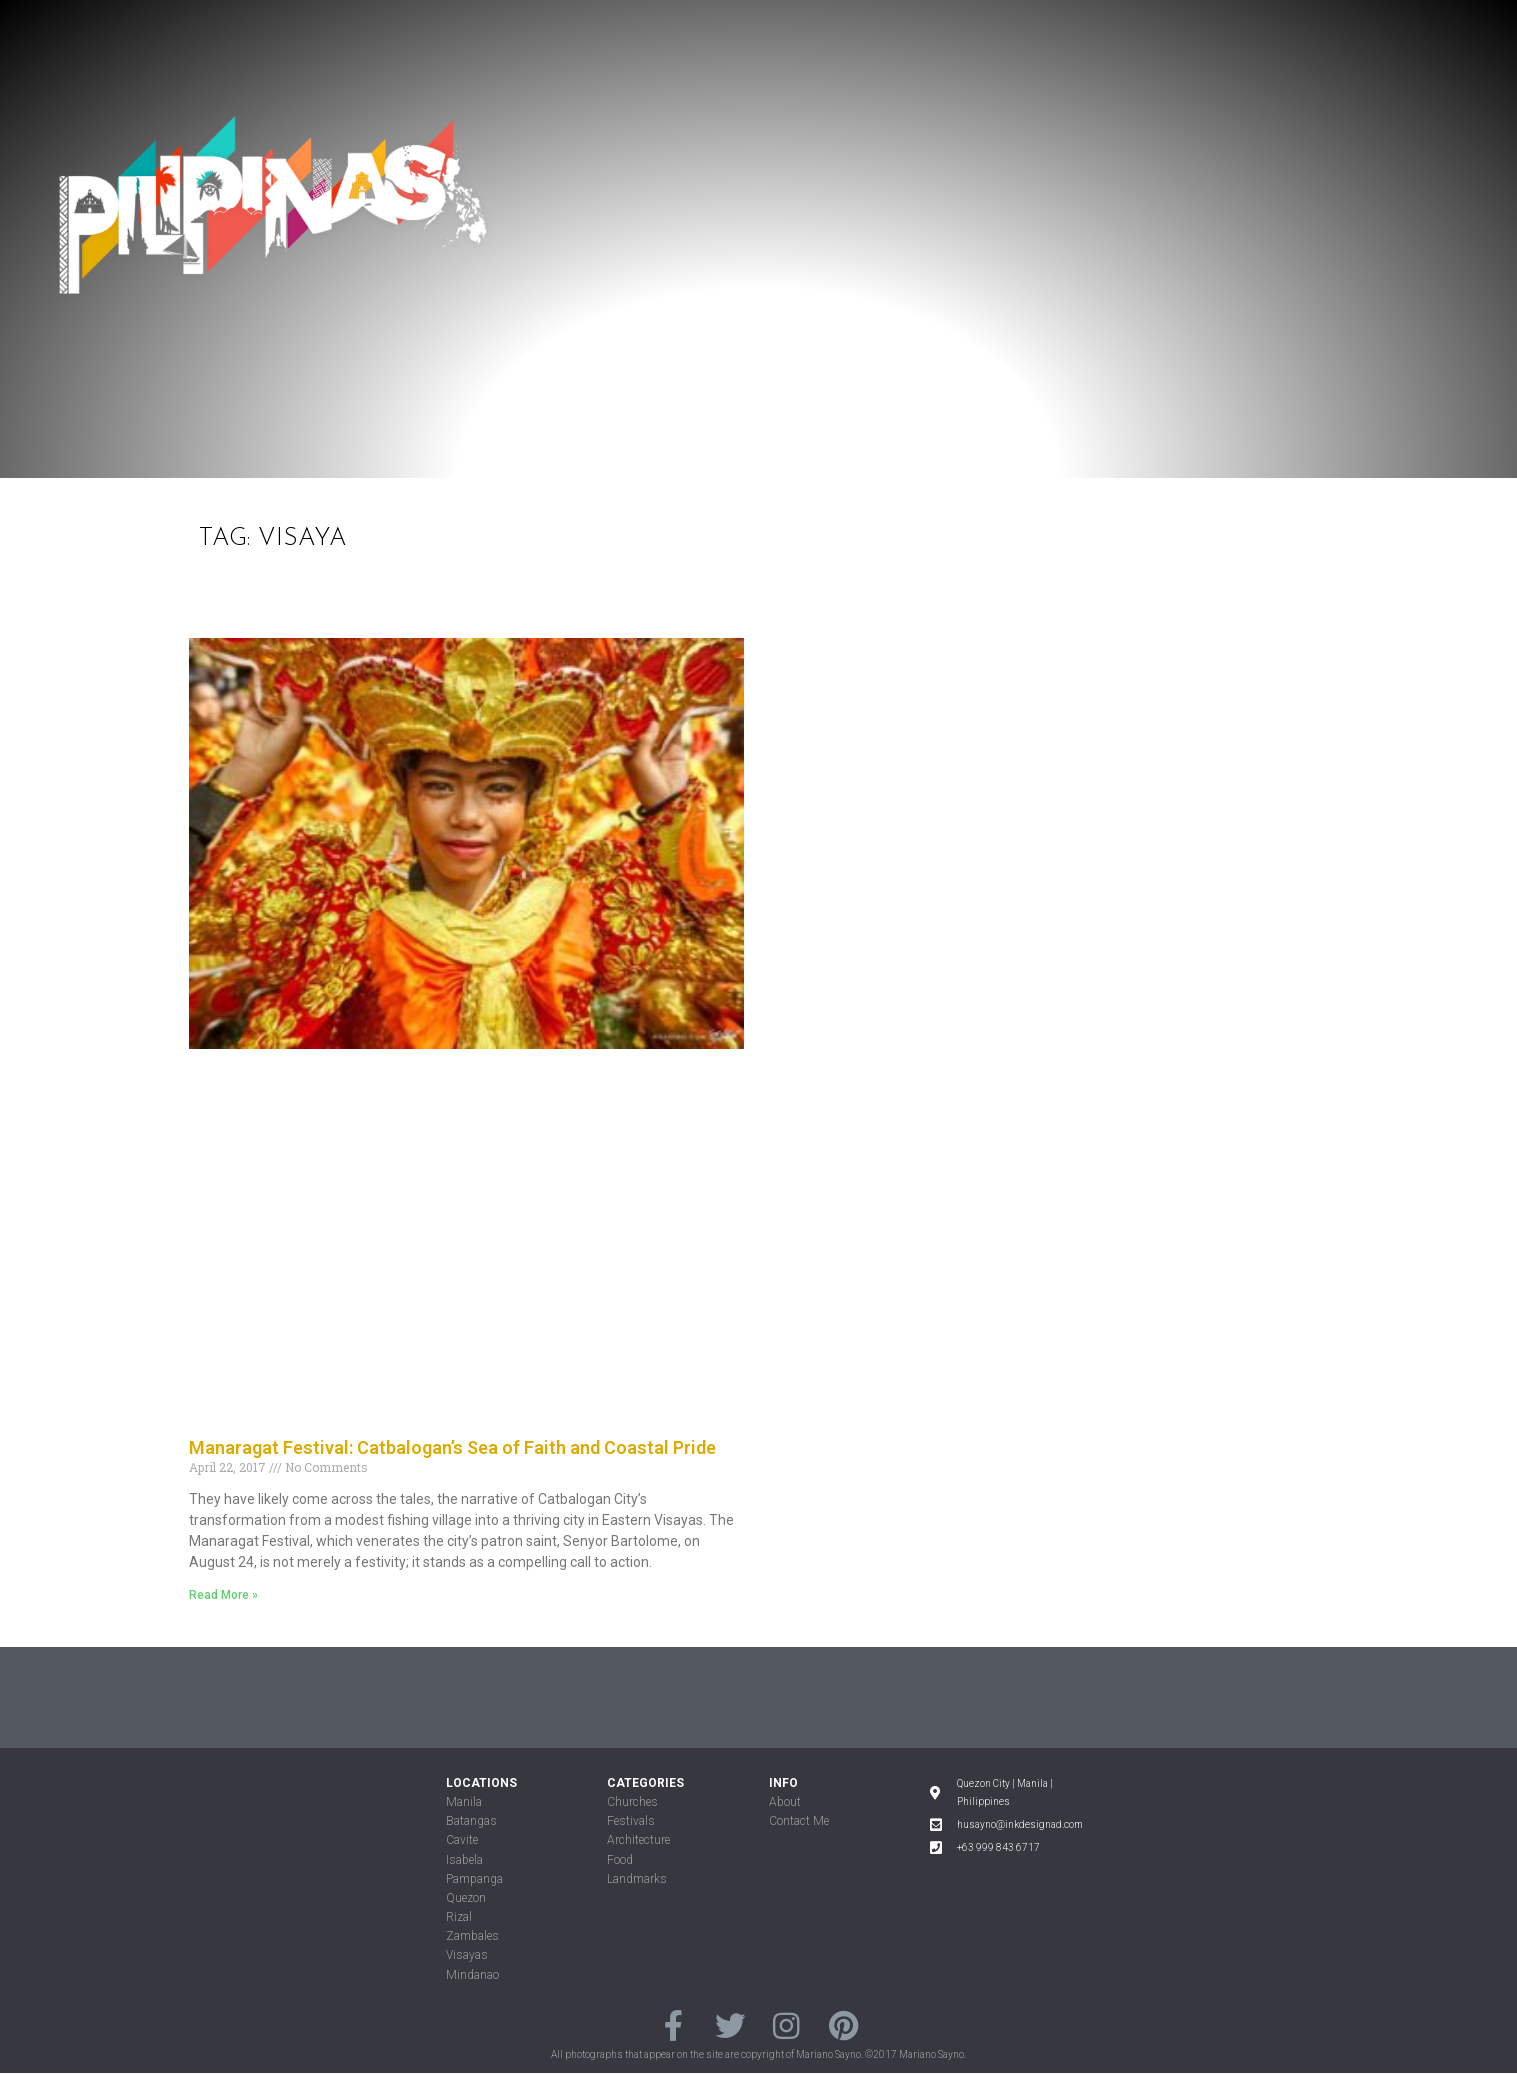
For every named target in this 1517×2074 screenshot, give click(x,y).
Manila (464, 1802)
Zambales (472, 1936)
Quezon (466, 1898)
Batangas (471, 1821)
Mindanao (472, 1975)
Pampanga (474, 1879)
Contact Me (799, 1821)
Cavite (462, 1840)
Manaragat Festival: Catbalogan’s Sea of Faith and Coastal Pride (452, 1447)
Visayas (467, 1955)
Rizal (459, 1917)
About (785, 1802)
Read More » (223, 1595)
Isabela (464, 1860)
